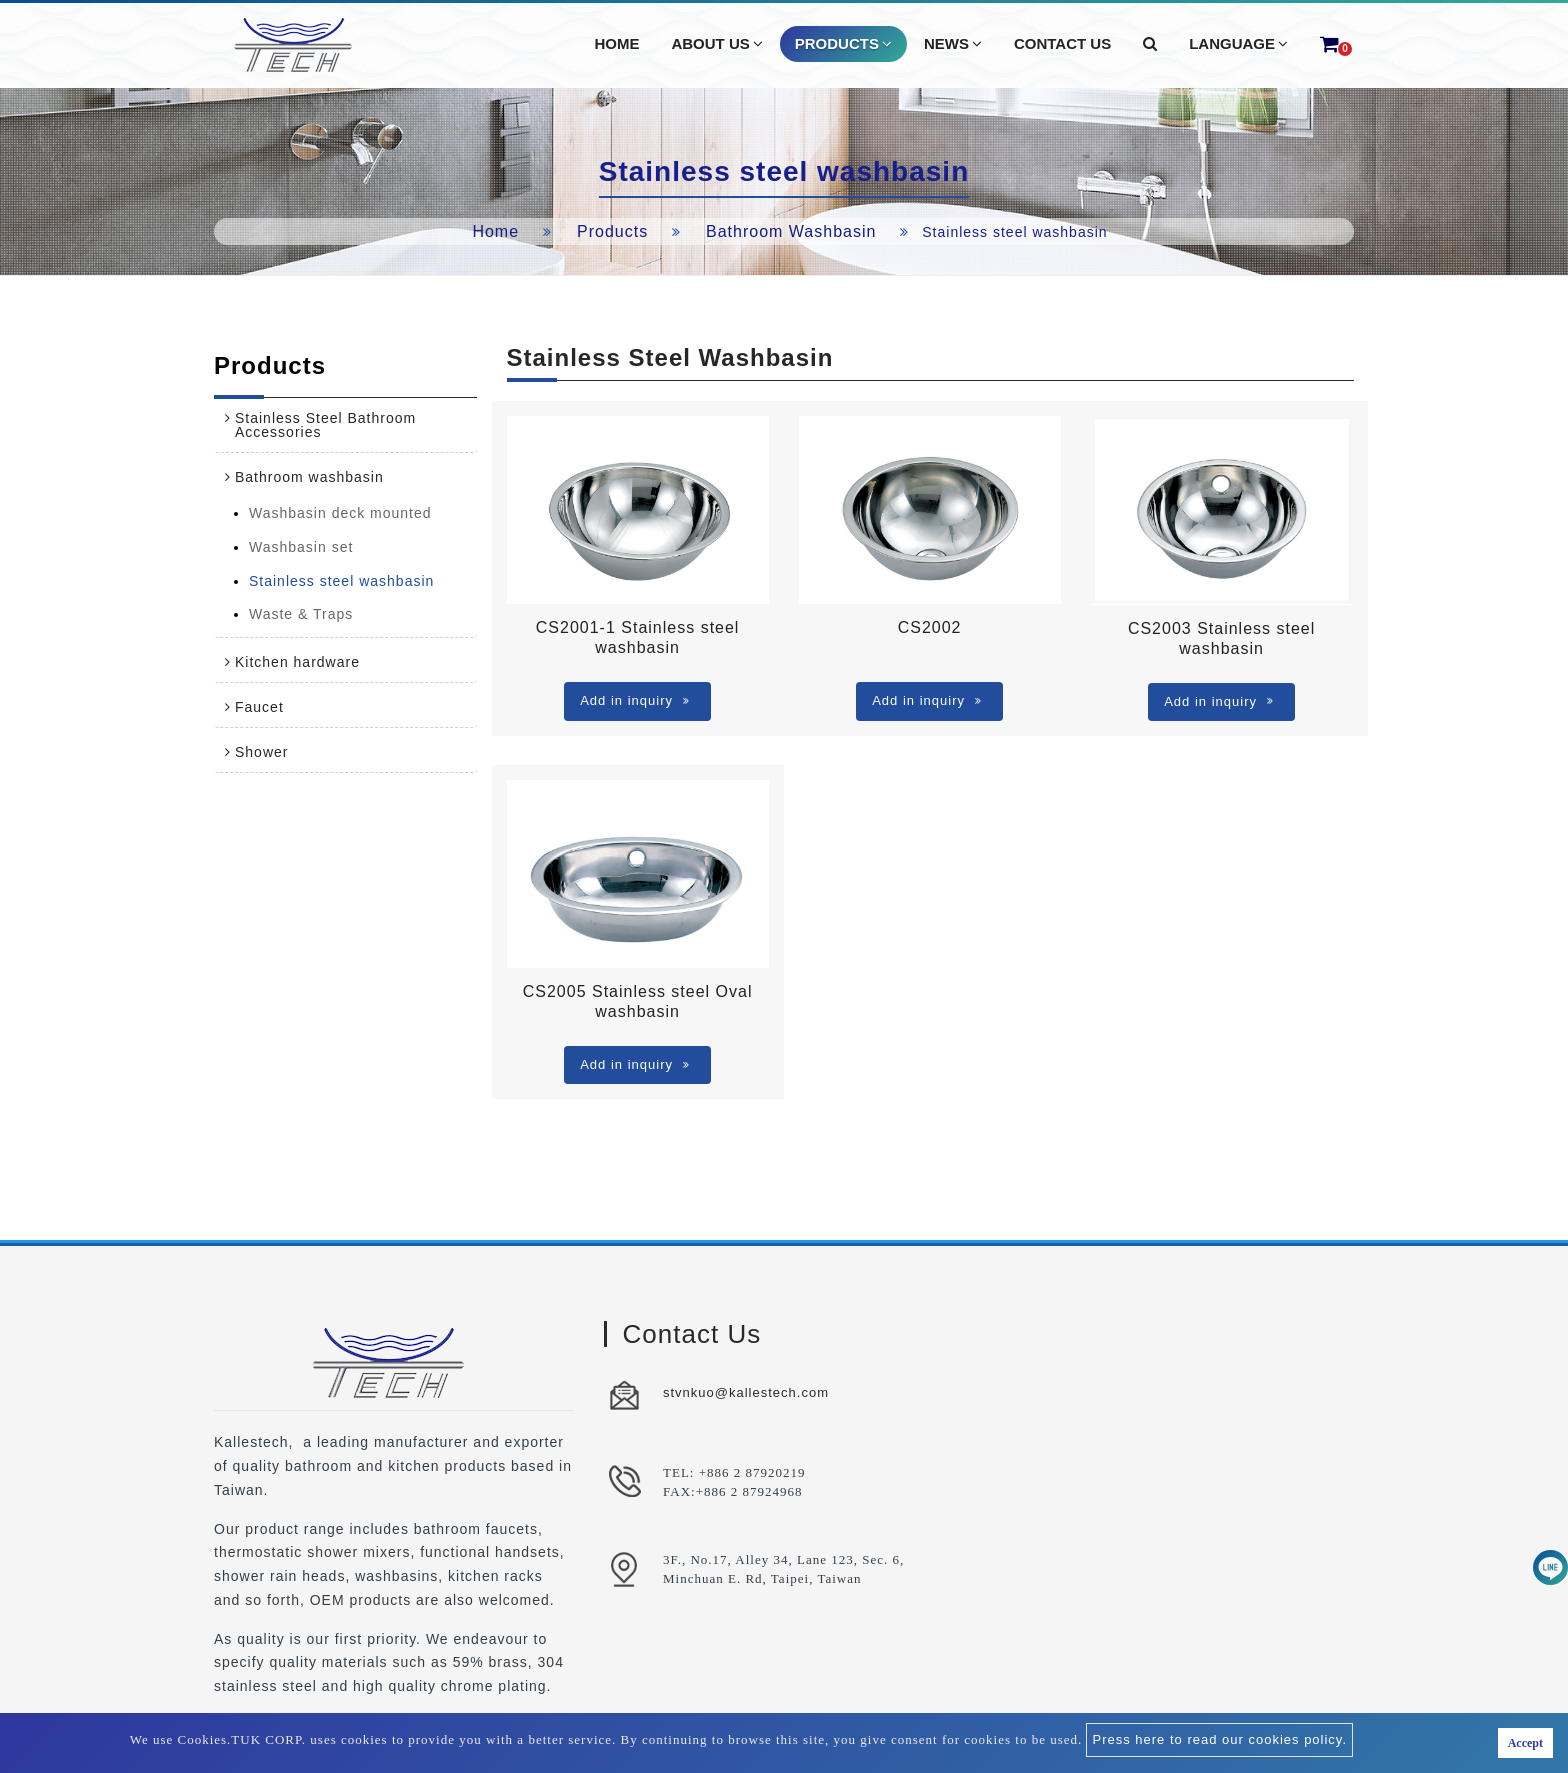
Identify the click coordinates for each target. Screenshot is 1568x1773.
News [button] (953, 44)
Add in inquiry (635, 700)
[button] (1150, 44)
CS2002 (930, 627)
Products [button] (843, 44)
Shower (261, 752)
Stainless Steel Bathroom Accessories (325, 425)
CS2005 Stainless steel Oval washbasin (638, 1001)
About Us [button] (716, 44)
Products (612, 231)
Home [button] (616, 43)
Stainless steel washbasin (341, 581)
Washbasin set (301, 547)
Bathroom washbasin (791, 231)
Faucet (259, 707)
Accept (1525, 1743)
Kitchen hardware (297, 662)
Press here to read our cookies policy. (1219, 1739)
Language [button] (1238, 44)
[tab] (345, 425)
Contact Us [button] (1062, 43)
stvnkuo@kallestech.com (746, 1392)
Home (495, 231)
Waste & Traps (301, 614)
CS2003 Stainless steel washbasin (1221, 638)
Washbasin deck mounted (340, 513)
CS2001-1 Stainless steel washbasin (638, 637)
